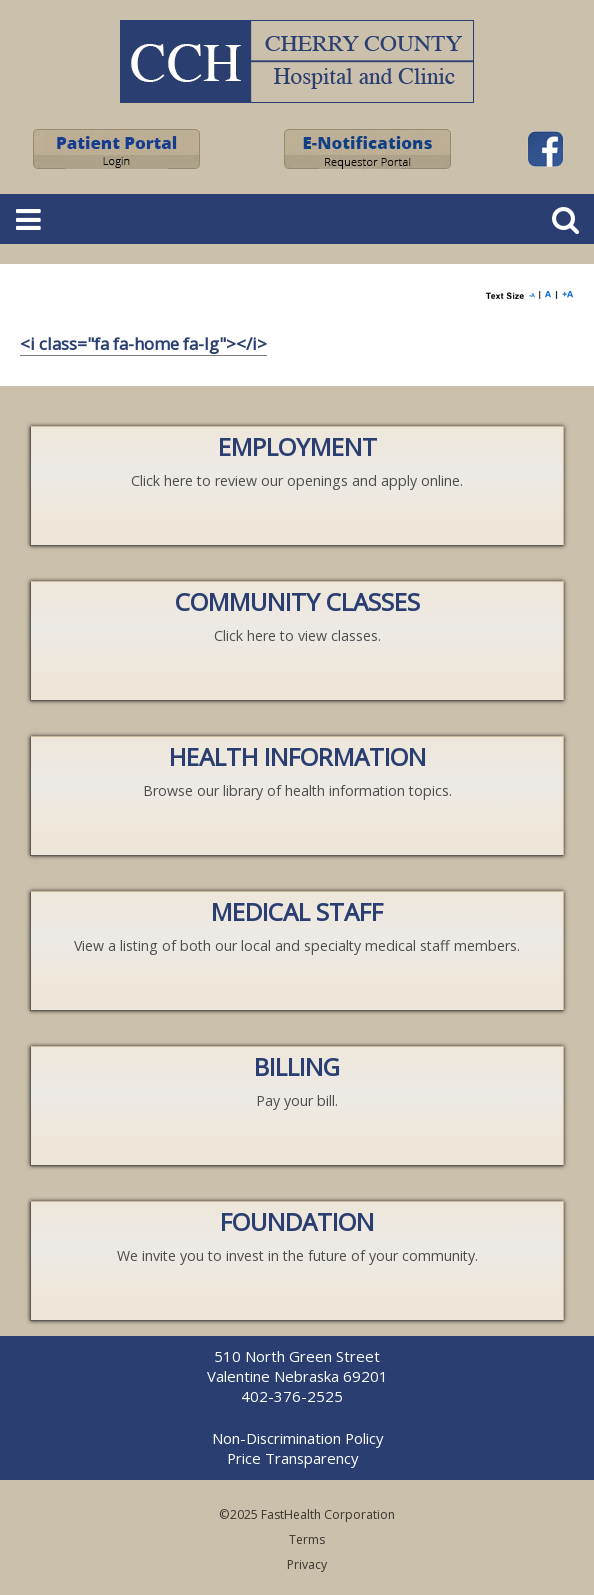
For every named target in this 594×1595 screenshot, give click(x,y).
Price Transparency (292, 1458)
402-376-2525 (292, 1396)
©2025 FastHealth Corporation (307, 1514)
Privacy (307, 1564)
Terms (307, 1539)
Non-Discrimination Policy (297, 1438)
